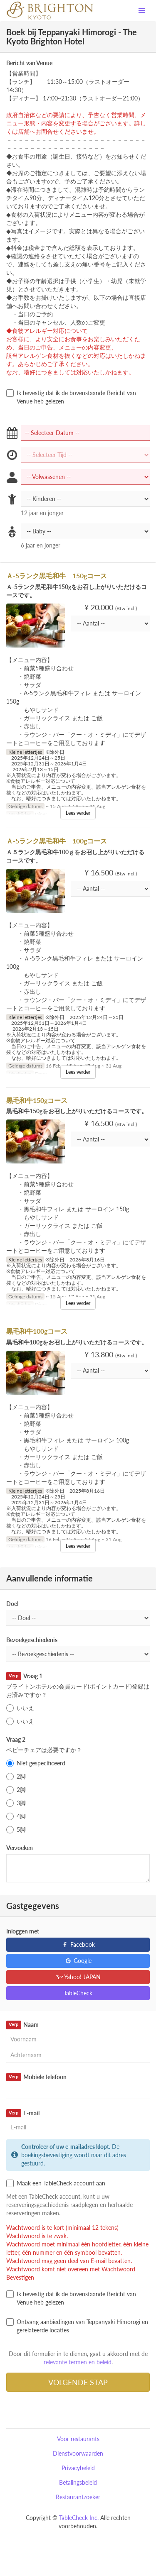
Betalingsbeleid (78, 2482)
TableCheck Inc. (79, 2517)
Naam (22, 2025)
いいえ (20, 1708)
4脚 (16, 1816)
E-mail (23, 2113)
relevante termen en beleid (77, 2362)
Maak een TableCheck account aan (55, 2183)
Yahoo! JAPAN (78, 1976)
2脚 (16, 1776)
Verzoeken (19, 1847)
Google (78, 1960)
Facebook (78, 1944)
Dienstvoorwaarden (78, 2453)
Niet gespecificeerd (35, 1763)
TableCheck (78, 1993)
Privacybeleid (78, 2467)
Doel (12, 1603)
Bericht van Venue (29, 62)
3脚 (16, 1803)
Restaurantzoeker (78, 2496)
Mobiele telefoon (36, 2077)
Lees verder (78, 813)
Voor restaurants (78, 2438)
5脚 (16, 1829)
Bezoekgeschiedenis (31, 1639)
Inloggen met (22, 1931)
